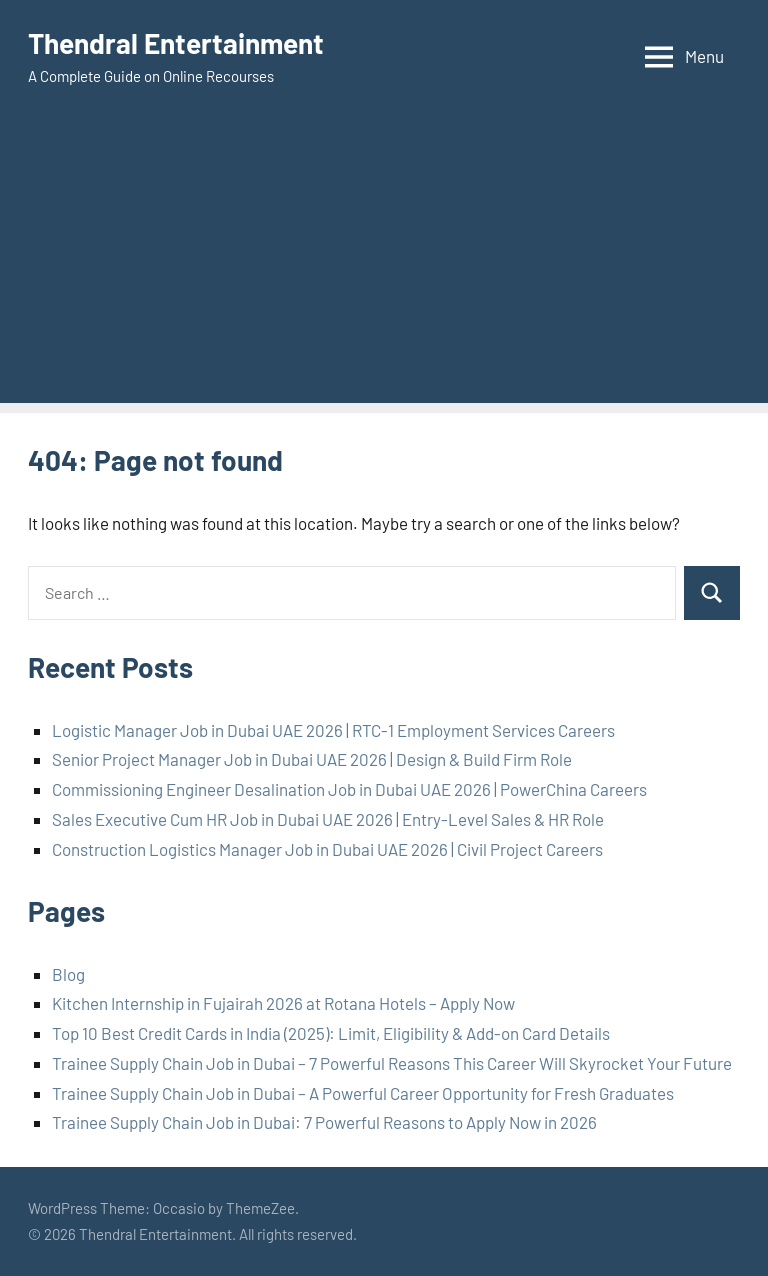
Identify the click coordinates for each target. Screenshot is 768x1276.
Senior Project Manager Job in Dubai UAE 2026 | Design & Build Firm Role (312, 759)
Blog (68, 974)
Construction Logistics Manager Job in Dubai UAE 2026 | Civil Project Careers (327, 849)
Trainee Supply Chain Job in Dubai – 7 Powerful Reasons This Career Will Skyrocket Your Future (392, 1063)
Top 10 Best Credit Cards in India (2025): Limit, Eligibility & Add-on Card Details (331, 1033)
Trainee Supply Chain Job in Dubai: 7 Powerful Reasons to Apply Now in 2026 (324, 1122)
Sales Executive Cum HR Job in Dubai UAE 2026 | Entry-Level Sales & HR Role (328, 819)
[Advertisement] (384, 263)
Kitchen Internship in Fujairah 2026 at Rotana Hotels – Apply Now (283, 1003)
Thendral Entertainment (176, 43)
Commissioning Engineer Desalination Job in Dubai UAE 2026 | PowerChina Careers (349, 789)
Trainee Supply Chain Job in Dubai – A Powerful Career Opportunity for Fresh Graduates (363, 1093)
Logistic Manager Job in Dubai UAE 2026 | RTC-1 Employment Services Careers (333, 730)
